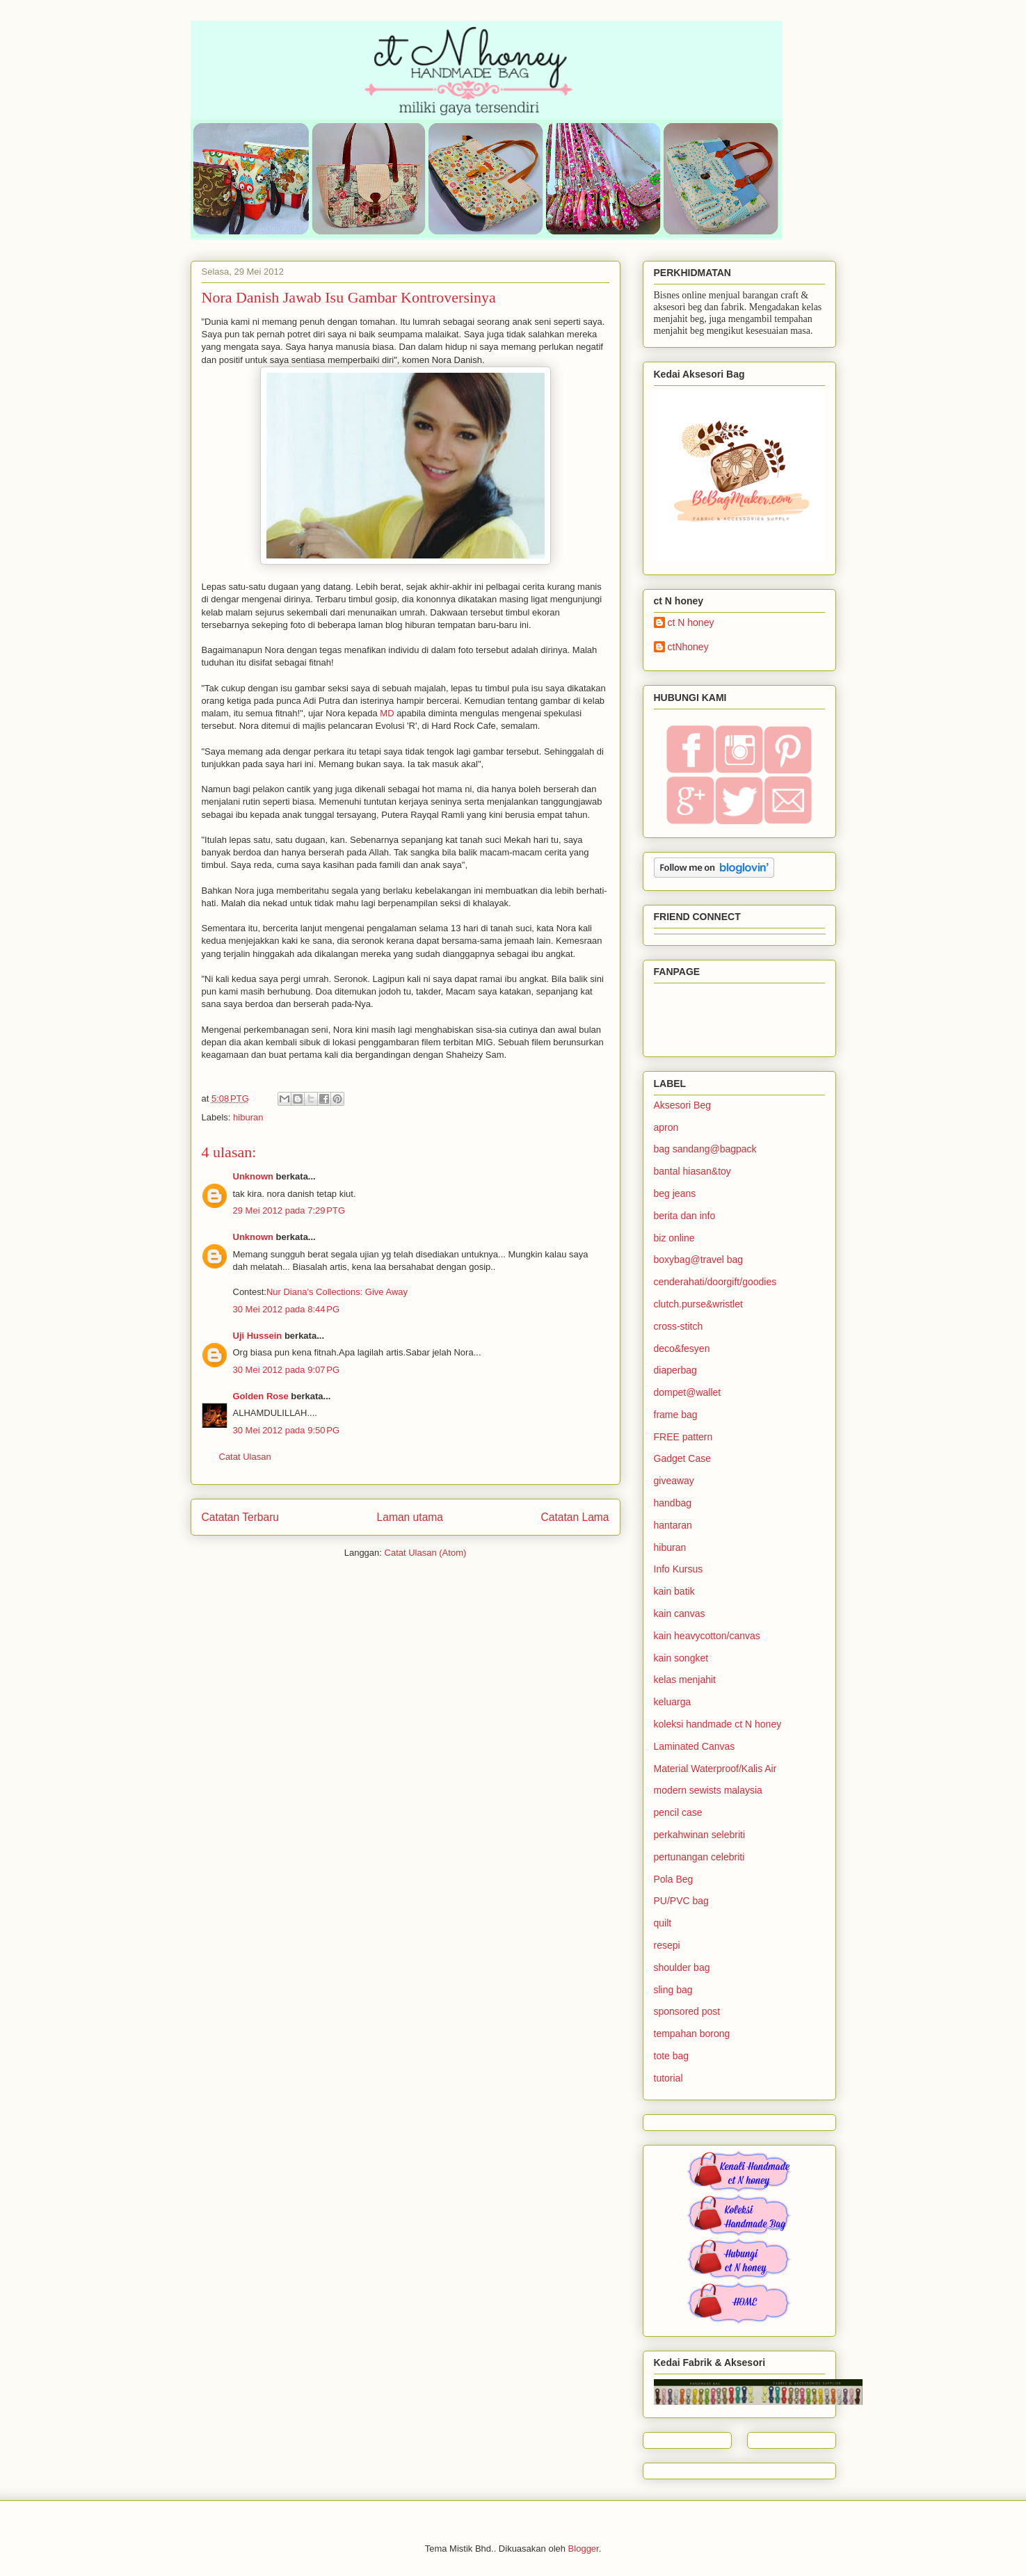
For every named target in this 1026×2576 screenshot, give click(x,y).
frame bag (676, 1414)
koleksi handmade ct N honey (718, 1724)
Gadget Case (683, 1458)
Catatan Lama (575, 1517)
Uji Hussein (257, 1335)
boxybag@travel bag (699, 1259)
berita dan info (685, 1215)
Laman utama (410, 1517)
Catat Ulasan (245, 1456)
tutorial (668, 2078)
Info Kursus (678, 1569)
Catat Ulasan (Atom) (426, 1552)
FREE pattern (683, 1436)
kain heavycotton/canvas (707, 1635)
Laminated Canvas (694, 1746)
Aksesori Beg (682, 1105)
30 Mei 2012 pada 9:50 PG (286, 1430)
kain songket (681, 1658)
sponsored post (687, 2011)
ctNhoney (688, 646)
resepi (667, 1945)
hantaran (673, 1525)
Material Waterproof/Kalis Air (715, 1768)
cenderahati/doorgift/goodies (715, 1281)
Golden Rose (261, 1396)
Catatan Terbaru (241, 1517)
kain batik (674, 1591)
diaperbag (675, 1370)
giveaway (674, 1480)
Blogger (583, 2548)
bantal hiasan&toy (692, 1171)
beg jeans (675, 1193)
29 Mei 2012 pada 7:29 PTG (289, 1210)
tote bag (671, 2055)
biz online (674, 1237)
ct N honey (691, 622)
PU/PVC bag (681, 1900)
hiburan (248, 1117)
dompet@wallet (687, 1392)
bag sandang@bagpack (705, 1148)
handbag (673, 1502)
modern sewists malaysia (708, 1790)
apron (666, 1127)
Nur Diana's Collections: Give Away (337, 1292)
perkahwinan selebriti (700, 1834)
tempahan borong (692, 2033)
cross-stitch (678, 1326)
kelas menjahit (685, 1679)
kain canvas (679, 1613)
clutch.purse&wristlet (698, 1304)
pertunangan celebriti (699, 1856)
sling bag (673, 1989)
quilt (663, 1923)
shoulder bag (682, 1967)
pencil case (678, 1812)
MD (387, 713)
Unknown (253, 1176)
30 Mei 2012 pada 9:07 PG (286, 1370)
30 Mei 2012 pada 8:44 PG (286, 1309)
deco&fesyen (682, 1348)
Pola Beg (674, 1879)
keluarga (672, 1701)
